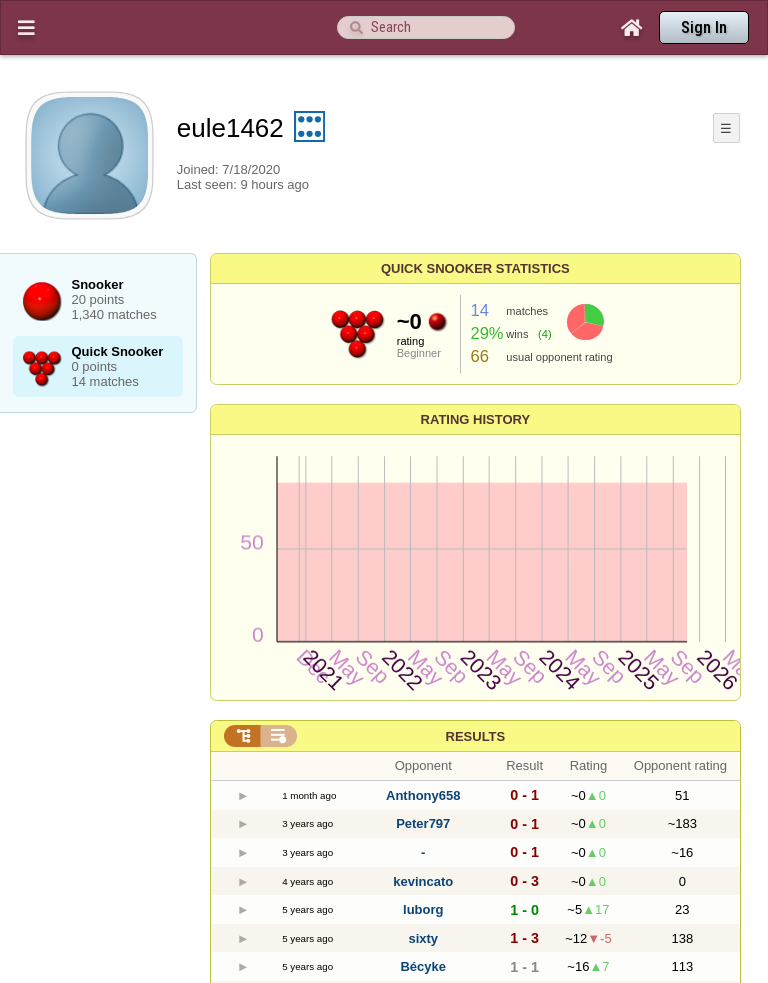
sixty (423, 938)
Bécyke (423, 966)
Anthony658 (423, 795)
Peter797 (423, 823)
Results (476, 736)
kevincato (423, 881)
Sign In (704, 27)
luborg (423, 909)
